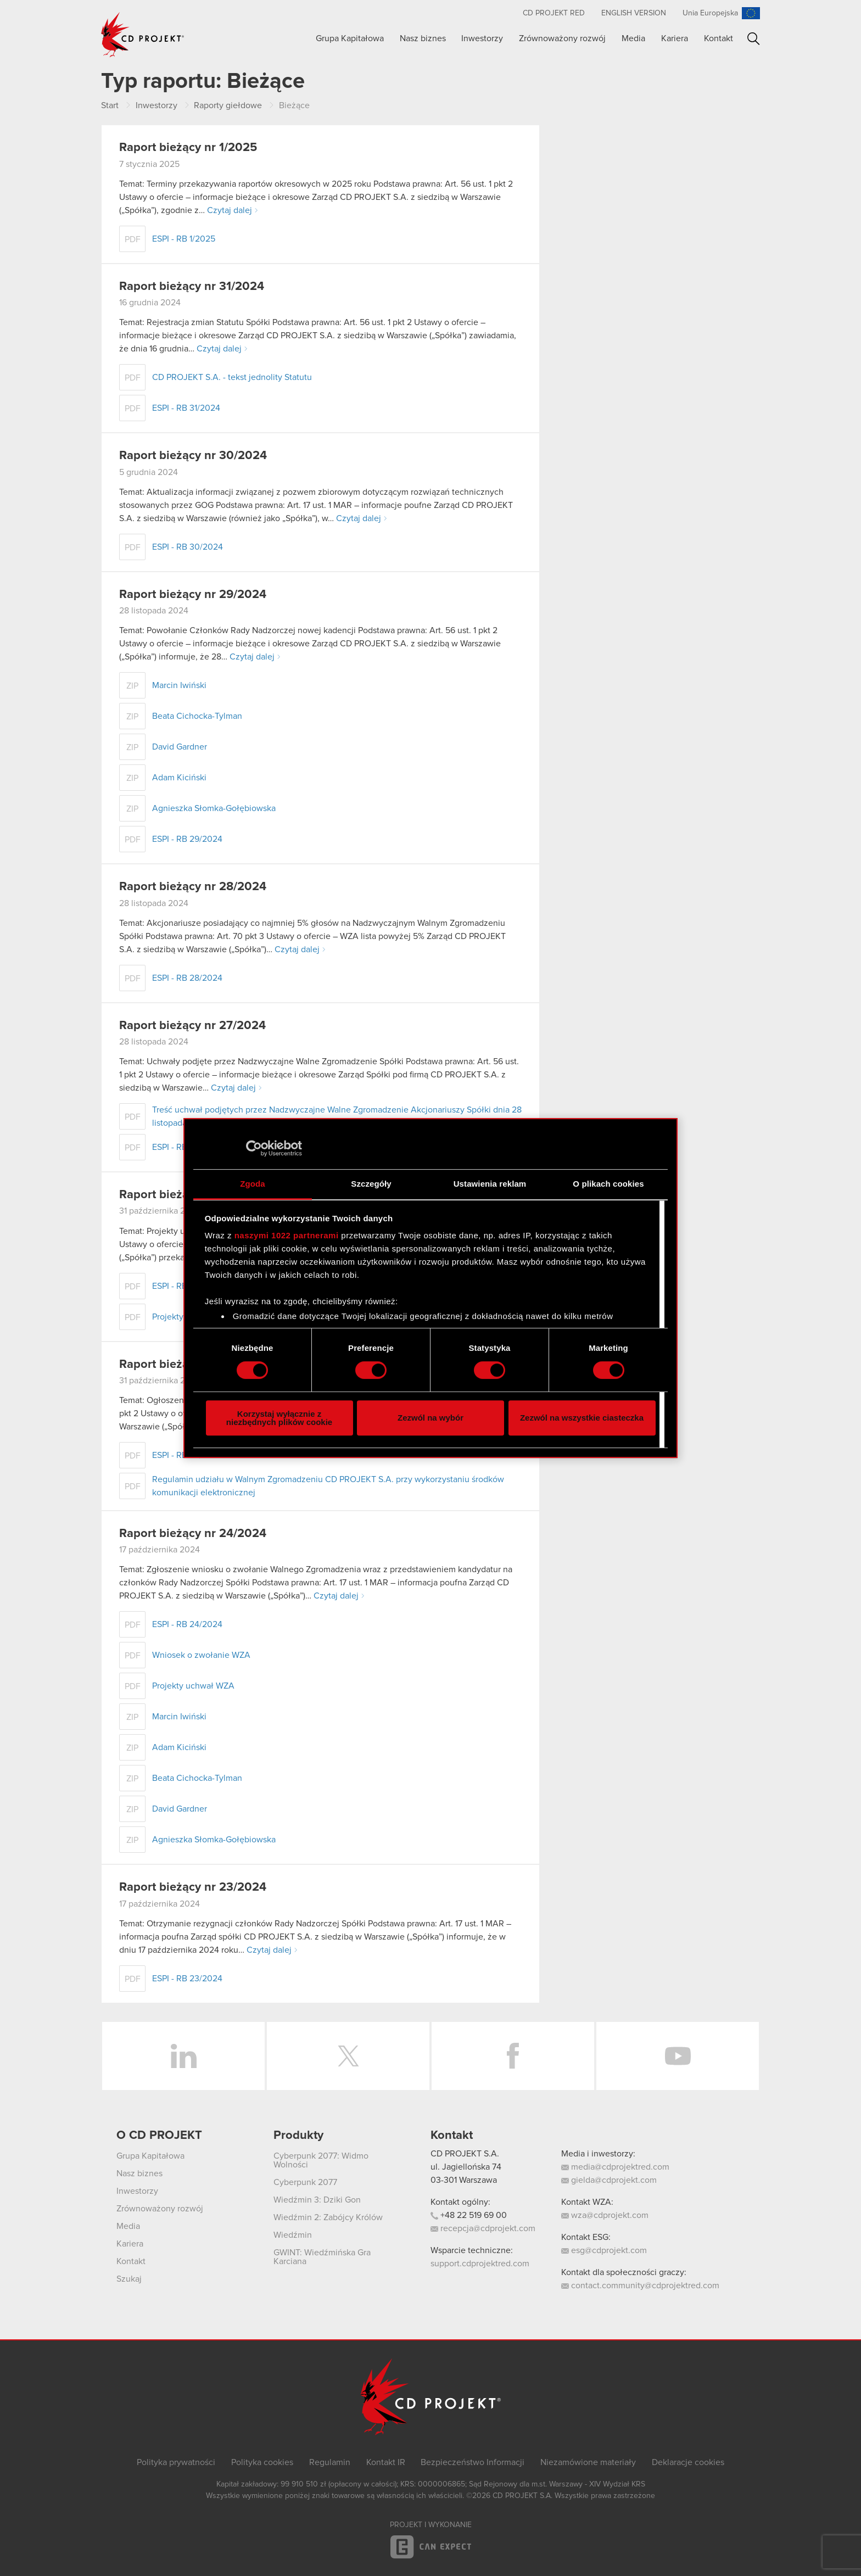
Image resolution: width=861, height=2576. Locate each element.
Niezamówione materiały (588, 2462)
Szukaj (753, 38)
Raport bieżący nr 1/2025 (188, 148)
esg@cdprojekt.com (604, 2250)
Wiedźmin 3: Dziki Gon (317, 2199)
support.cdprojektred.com (480, 2263)
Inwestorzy (482, 38)
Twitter (348, 2056)
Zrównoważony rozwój (562, 38)
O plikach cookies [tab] (608, 1183)
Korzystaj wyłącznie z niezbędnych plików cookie (279, 1418)
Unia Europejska (710, 13)
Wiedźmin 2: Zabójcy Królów (328, 2217)
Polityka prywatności (176, 2462)
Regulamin (329, 2462)
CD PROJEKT (143, 34)
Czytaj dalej (229, 210)
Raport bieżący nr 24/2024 (192, 1534)
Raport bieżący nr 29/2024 (192, 595)
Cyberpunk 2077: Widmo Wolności (320, 2160)
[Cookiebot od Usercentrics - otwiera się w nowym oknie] (254, 1148)
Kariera (674, 38)
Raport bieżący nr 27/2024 (192, 1026)
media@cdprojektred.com (615, 2167)
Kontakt (718, 38)
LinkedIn (183, 2056)
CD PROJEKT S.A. (465, 2153)
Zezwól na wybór (430, 1417)
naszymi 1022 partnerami (286, 1235)
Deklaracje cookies (688, 2462)
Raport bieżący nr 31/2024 (191, 287)
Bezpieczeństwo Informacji (472, 2462)
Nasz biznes (423, 38)
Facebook (513, 2056)
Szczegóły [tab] (371, 1183)
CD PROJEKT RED (554, 13)
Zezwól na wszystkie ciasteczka (582, 1417)
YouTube (677, 2056)
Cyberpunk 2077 (305, 2182)
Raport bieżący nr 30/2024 (193, 456)
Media (633, 38)
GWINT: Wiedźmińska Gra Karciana (322, 2257)
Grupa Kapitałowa (350, 38)
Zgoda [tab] (252, 1183)
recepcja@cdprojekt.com (483, 2228)
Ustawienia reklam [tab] (490, 1183)
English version (633, 13)
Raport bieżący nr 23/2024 (192, 1887)
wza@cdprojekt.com (604, 2215)
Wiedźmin (292, 2235)
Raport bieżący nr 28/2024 (192, 887)
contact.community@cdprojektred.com (640, 2285)
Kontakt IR (385, 2462)
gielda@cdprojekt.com (609, 2180)
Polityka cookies (262, 2462)
